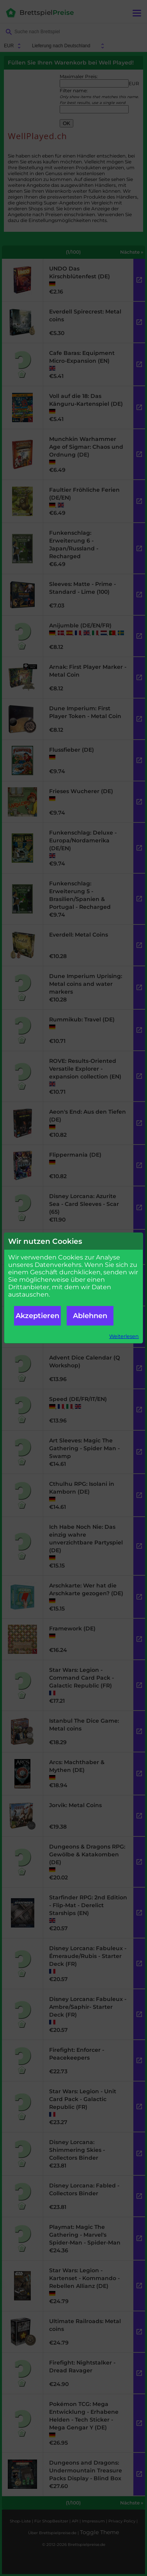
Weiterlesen (124, 1336)
